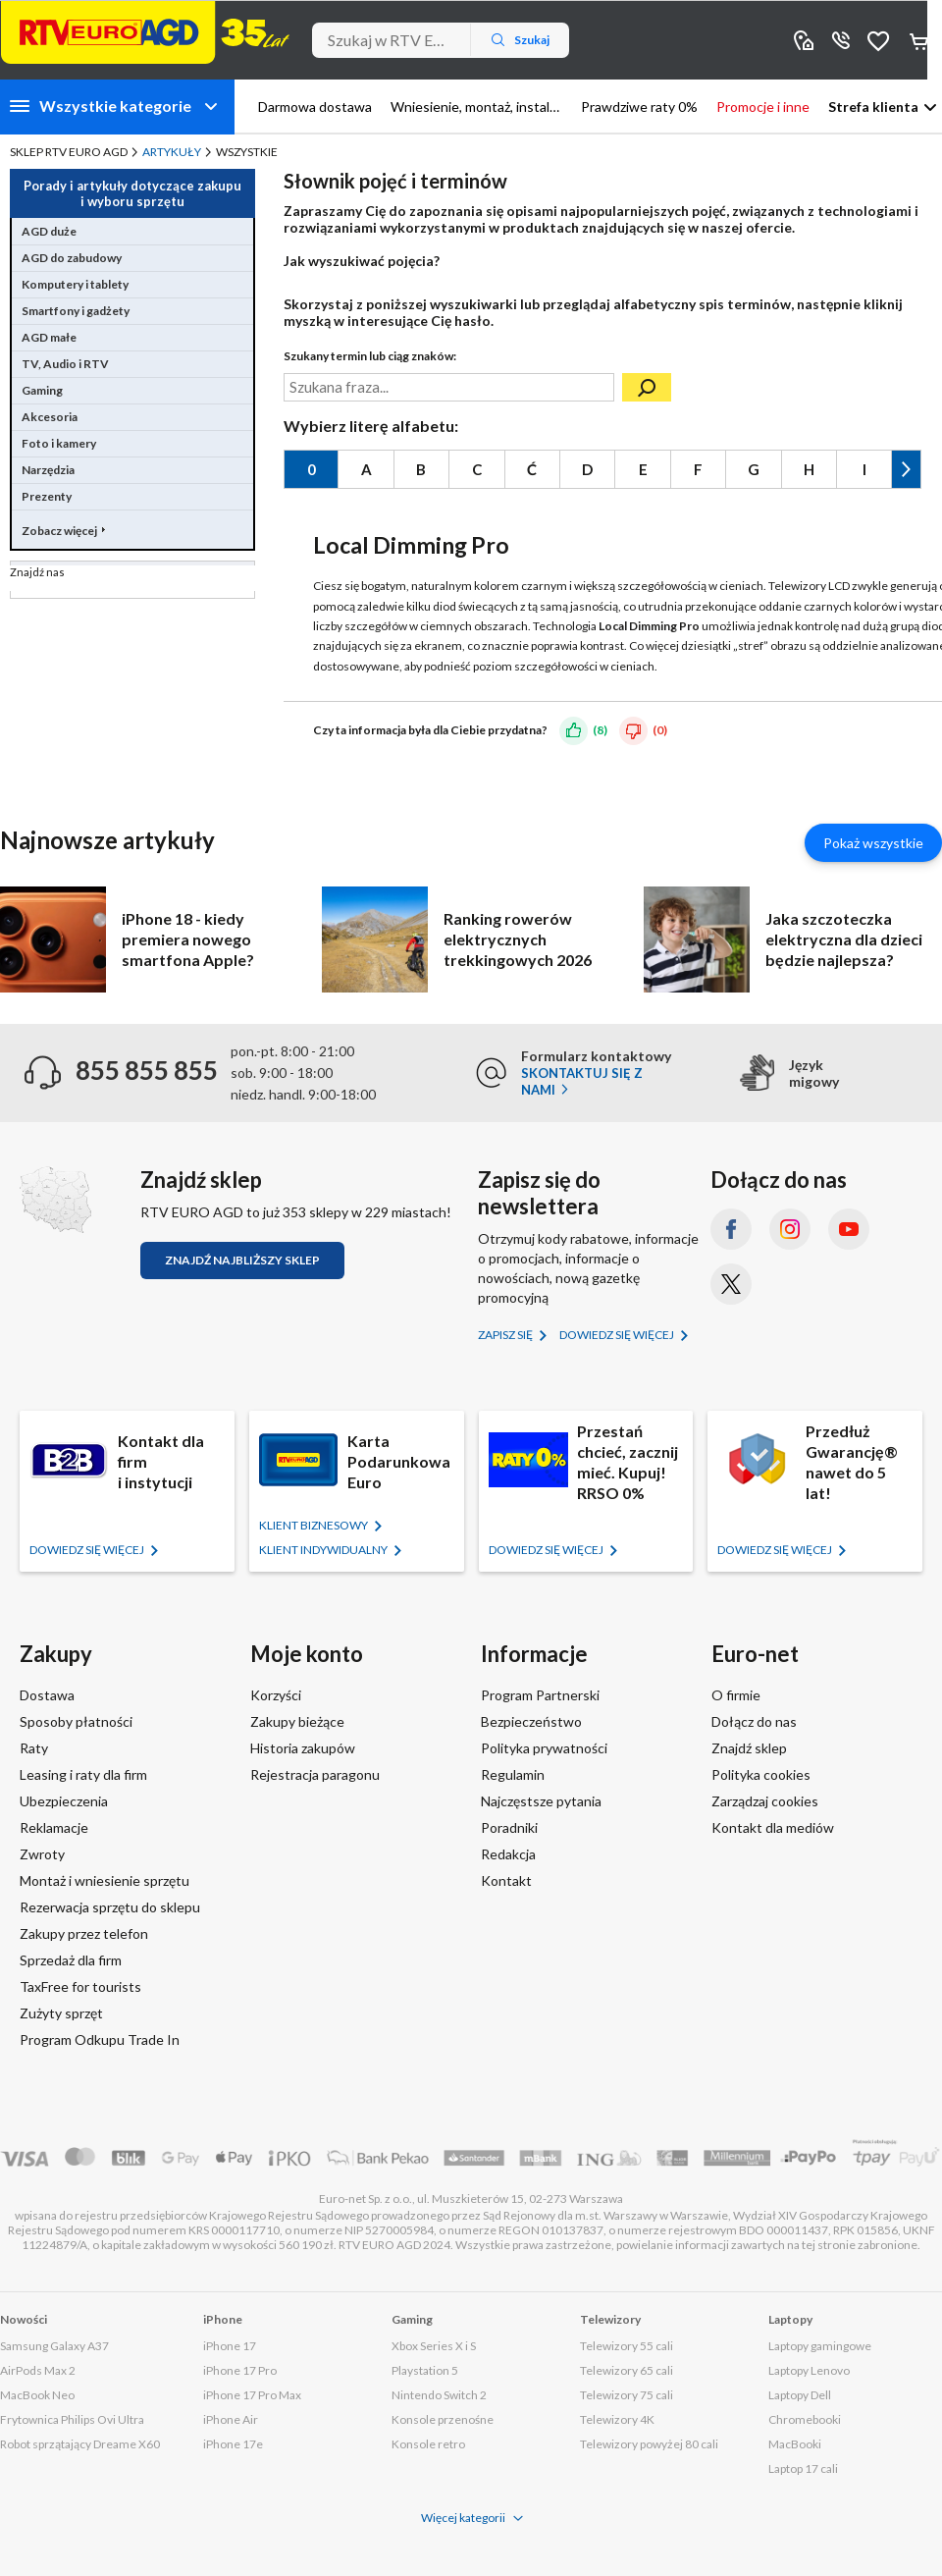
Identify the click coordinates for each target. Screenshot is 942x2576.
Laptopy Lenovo (809, 2370)
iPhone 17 (229, 2345)
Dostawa (47, 1695)
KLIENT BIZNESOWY (314, 1525)
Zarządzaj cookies (764, 1801)
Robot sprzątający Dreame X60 (80, 2444)
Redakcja (508, 1854)
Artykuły (171, 151)
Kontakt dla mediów (772, 1827)
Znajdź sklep (749, 1748)
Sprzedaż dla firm (71, 1960)
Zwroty (42, 1854)
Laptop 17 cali (803, 2468)
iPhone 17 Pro (240, 2370)
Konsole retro (428, 2444)
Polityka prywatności (544, 1748)
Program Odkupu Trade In (100, 2039)
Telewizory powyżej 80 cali (649, 2444)
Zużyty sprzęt (61, 2013)
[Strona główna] (145, 32)
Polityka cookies (761, 1774)
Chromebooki (804, 2419)
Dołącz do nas (754, 1721)
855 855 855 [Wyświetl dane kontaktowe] (841, 39)
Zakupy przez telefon (84, 1933)
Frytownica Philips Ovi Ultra (72, 2419)
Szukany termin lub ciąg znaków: (370, 356)
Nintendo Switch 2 (439, 2395)
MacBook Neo (37, 2395)
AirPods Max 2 (38, 2370)
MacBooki (794, 2444)
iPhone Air (230, 2419)
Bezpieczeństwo (531, 1721)
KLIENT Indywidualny (324, 1549)
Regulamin (513, 1774)
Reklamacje (54, 1827)
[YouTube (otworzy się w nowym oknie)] (848, 1229)
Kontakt (506, 1880)
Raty (34, 1748)
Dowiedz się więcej (617, 1334)
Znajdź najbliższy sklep (242, 1260)
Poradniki (509, 1827)
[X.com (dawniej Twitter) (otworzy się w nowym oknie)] (731, 1284)
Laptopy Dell (799, 2395)
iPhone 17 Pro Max (252, 2395)
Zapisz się (506, 1334)
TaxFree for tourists (80, 1986)
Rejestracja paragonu (315, 1774)
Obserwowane (878, 39)
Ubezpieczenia (64, 1801)
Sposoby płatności (76, 1721)
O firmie (735, 1695)
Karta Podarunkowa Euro (398, 1461)
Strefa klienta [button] (873, 106)
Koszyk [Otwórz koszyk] (920, 40)
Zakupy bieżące (297, 1721)
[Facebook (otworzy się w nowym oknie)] (731, 1229)
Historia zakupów (302, 1748)
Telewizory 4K (617, 2419)
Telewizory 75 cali (626, 2395)
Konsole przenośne (443, 2419)
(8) (600, 730)
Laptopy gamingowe (819, 2345)
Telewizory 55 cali (626, 2345)
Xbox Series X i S (434, 2345)
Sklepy (803, 39)
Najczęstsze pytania (541, 1801)
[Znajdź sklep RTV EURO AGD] (55, 1200)
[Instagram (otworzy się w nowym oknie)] (790, 1229)
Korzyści (275, 1695)
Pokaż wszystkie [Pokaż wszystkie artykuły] (873, 842)
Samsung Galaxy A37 (54, 2345)
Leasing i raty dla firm (83, 1774)
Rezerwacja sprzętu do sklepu (110, 1907)
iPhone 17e (233, 2444)
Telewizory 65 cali (626, 2370)
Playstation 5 (425, 2370)
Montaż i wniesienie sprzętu (104, 1880)
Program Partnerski (540, 1695)
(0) (660, 730)
